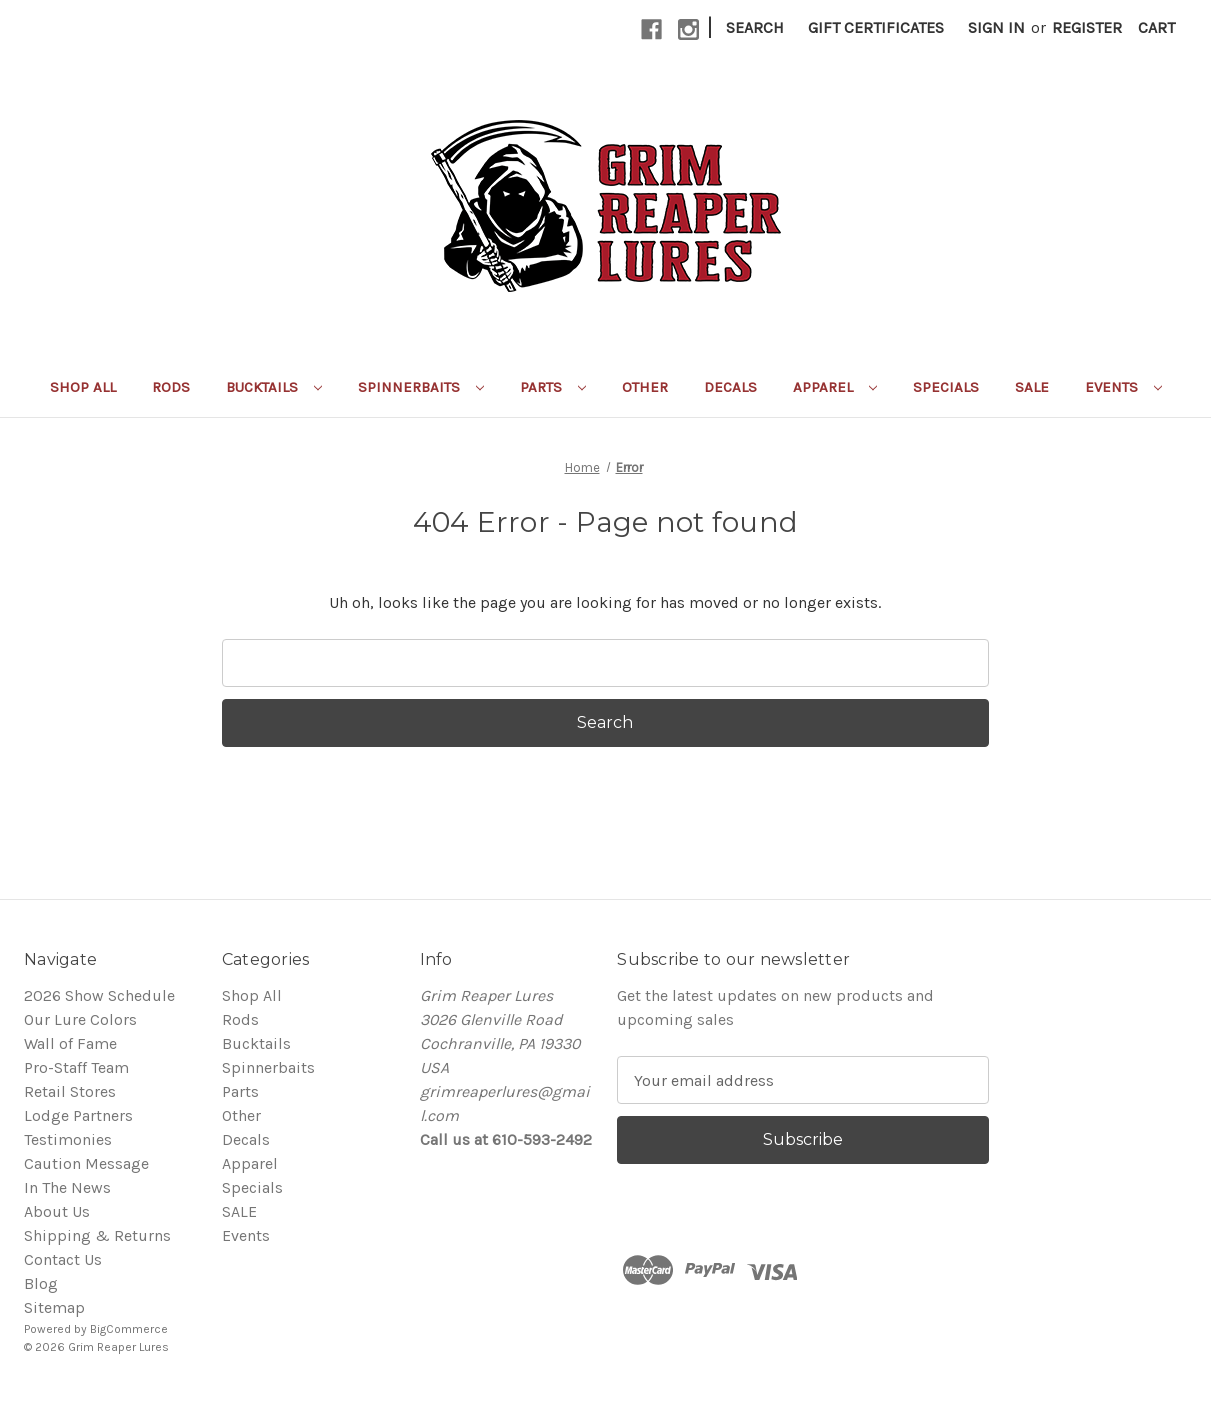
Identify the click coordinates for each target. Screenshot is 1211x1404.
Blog (41, 1283)
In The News (67, 1187)
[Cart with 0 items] (1156, 28)
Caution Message (86, 1163)
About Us (57, 1211)
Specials (946, 387)
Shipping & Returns (97, 1235)
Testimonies (68, 1139)
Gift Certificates (876, 27)
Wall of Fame (70, 1043)
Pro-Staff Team (76, 1067)
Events (1123, 387)
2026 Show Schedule (99, 995)
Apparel (835, 387)
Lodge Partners (78, 1115)
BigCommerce (129, 1329)
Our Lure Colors (80, 1019)
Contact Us (63, 1259)
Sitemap (54, 1307)
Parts (553, 387)
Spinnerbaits (421, 387)
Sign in (996, 27)
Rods (171, 387)
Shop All (83, 387)
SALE (1032, 387)
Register (1087, 27)
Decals (730, 387)
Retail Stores (70, 1091)
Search (755, 27)
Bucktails (274, 387)
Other (645, 387)
